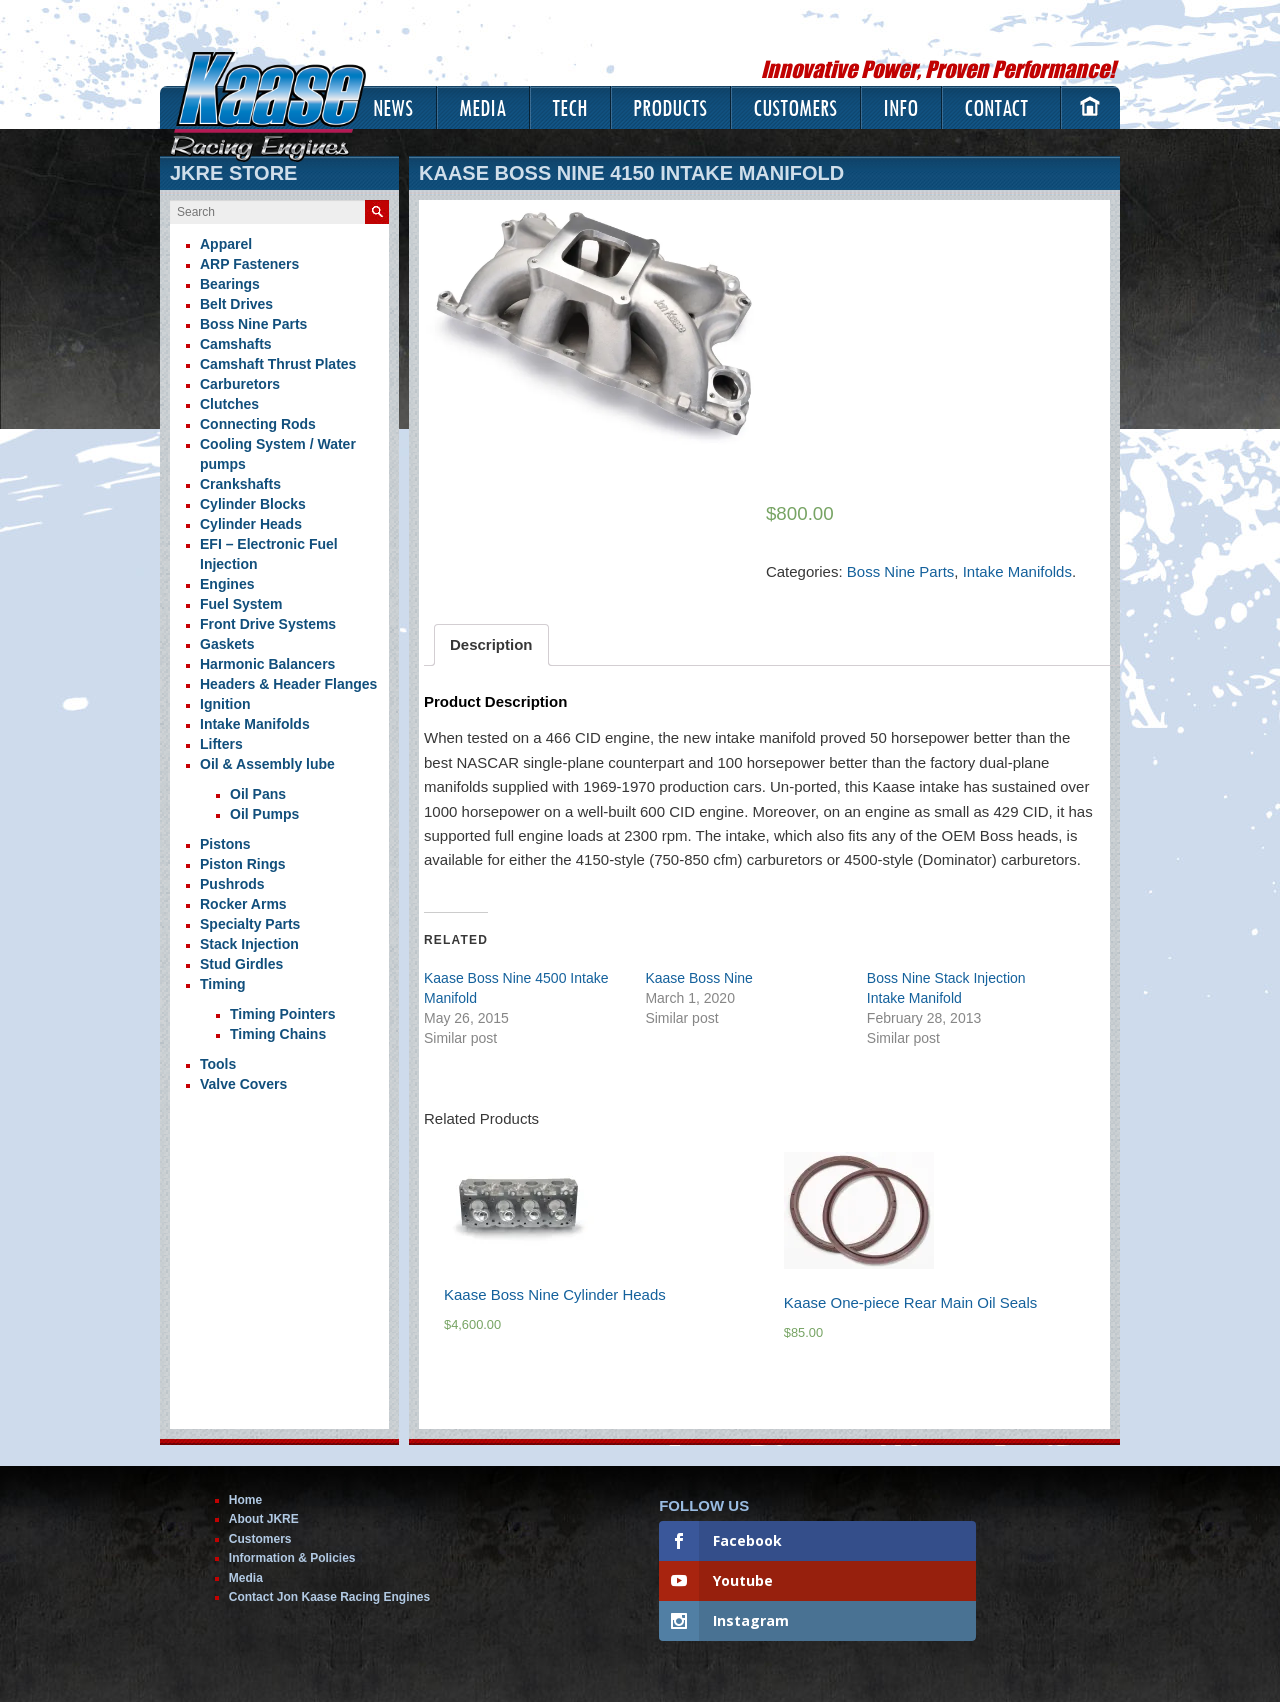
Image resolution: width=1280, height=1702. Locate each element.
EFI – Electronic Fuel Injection (269, 554)
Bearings (230, 284)
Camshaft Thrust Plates (278, 364)
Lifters (221, 744)
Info (900, 107)
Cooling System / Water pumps (278, 454)
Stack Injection (249, 944)
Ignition (225, 704)
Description (491, 644)
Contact (996, 107)
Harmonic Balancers (267, 664)
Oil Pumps (264, 814)
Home (245, 1500)
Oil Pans (258, 794)
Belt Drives (236, 304)
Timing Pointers (283, 1014)
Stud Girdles (241, 964)
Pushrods (232, 884)
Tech (569, 107)
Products (670, 107)
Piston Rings (243, 864)
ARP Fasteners (249, 264)
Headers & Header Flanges (288, 684)
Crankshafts (240, 484)
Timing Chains (278, 1034)
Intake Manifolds (1017, 571)
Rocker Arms (243, 904)
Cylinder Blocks (253, 504)
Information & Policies (292, 1558)
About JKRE (264, 1519)
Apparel (226, 244)
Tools (218, 1064)
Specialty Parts (250, 924)
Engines (227, 584)
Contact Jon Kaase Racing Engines (329, 1597)
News (393, 107)
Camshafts (236, 344)
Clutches (229, 404)
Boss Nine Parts (901, 571)
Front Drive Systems (268, 624)
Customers (795, 107)
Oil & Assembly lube (267, 764)
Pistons (225, 844)
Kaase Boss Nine (698, 978)
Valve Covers (243, 1084)
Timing (223, 984)
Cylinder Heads (251, 524)
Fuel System (241, 604)
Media (482, 107)
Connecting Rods (258, 424)
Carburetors (240, 384)
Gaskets (227, 644)
